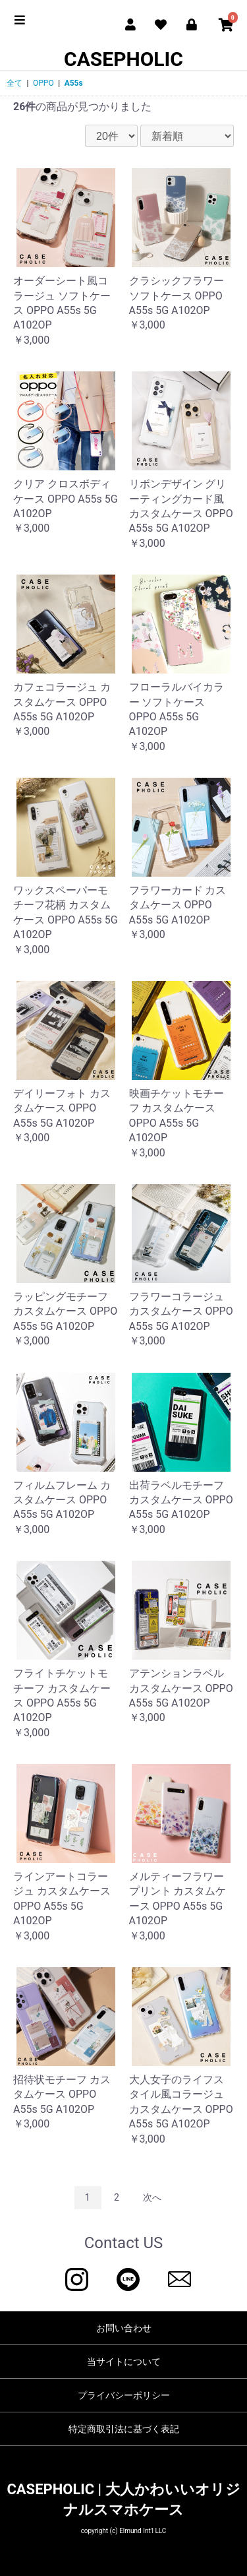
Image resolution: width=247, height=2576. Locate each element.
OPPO (43, 83)
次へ (152, 2197)
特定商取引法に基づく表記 (124, 2429)
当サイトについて (124, 2361)
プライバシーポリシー (124, 2395)
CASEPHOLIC (123, 59)
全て (14, 83)
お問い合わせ (123, 2328)
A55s (74, 83)
